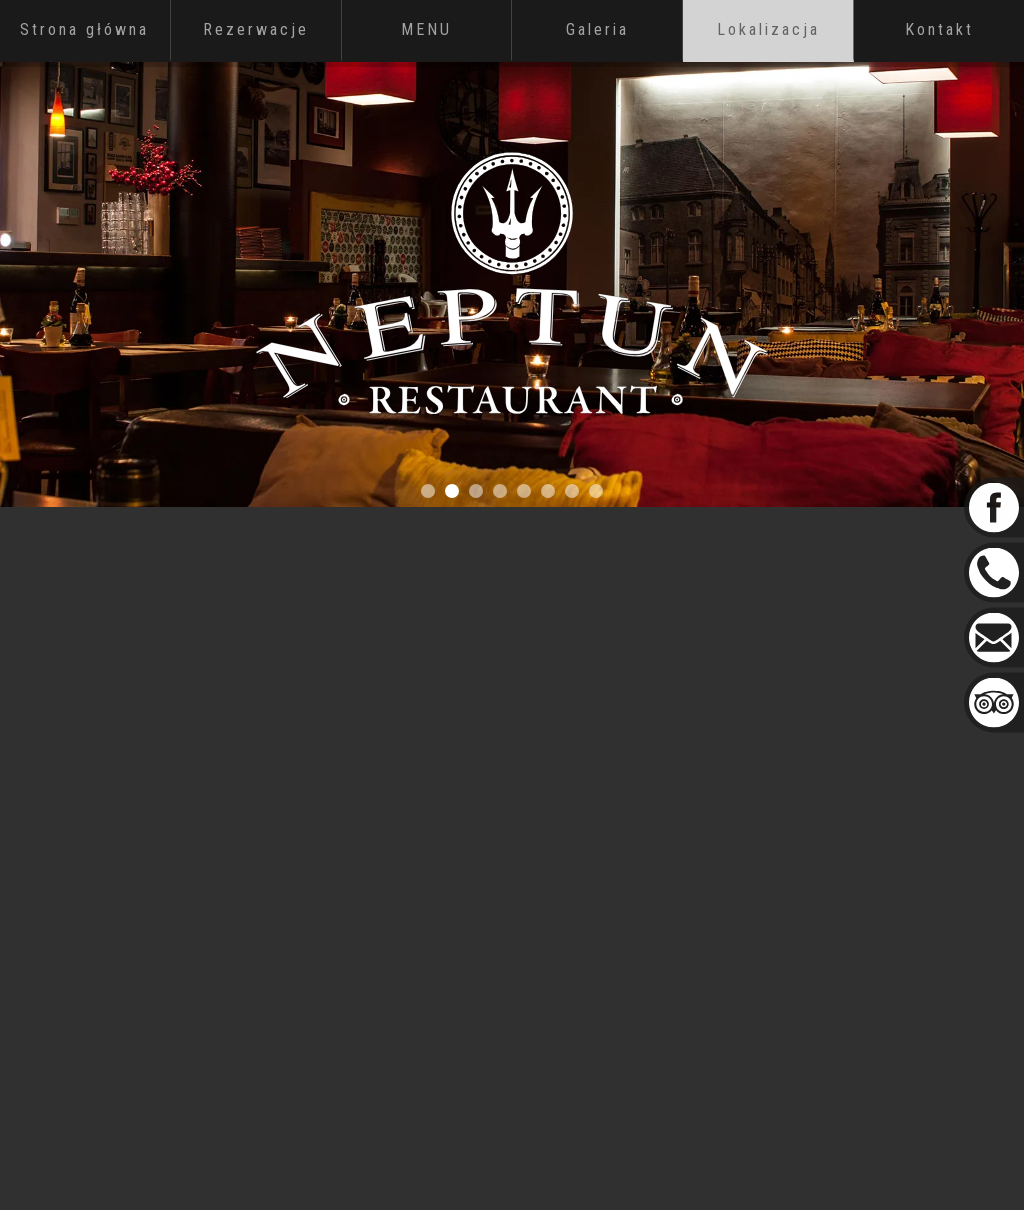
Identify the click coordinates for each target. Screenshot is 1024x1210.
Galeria (597, 29)
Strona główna (84, 29)
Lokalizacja (768, 29)
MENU (426, 29)
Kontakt (939, 29)
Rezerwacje (256, 29)
